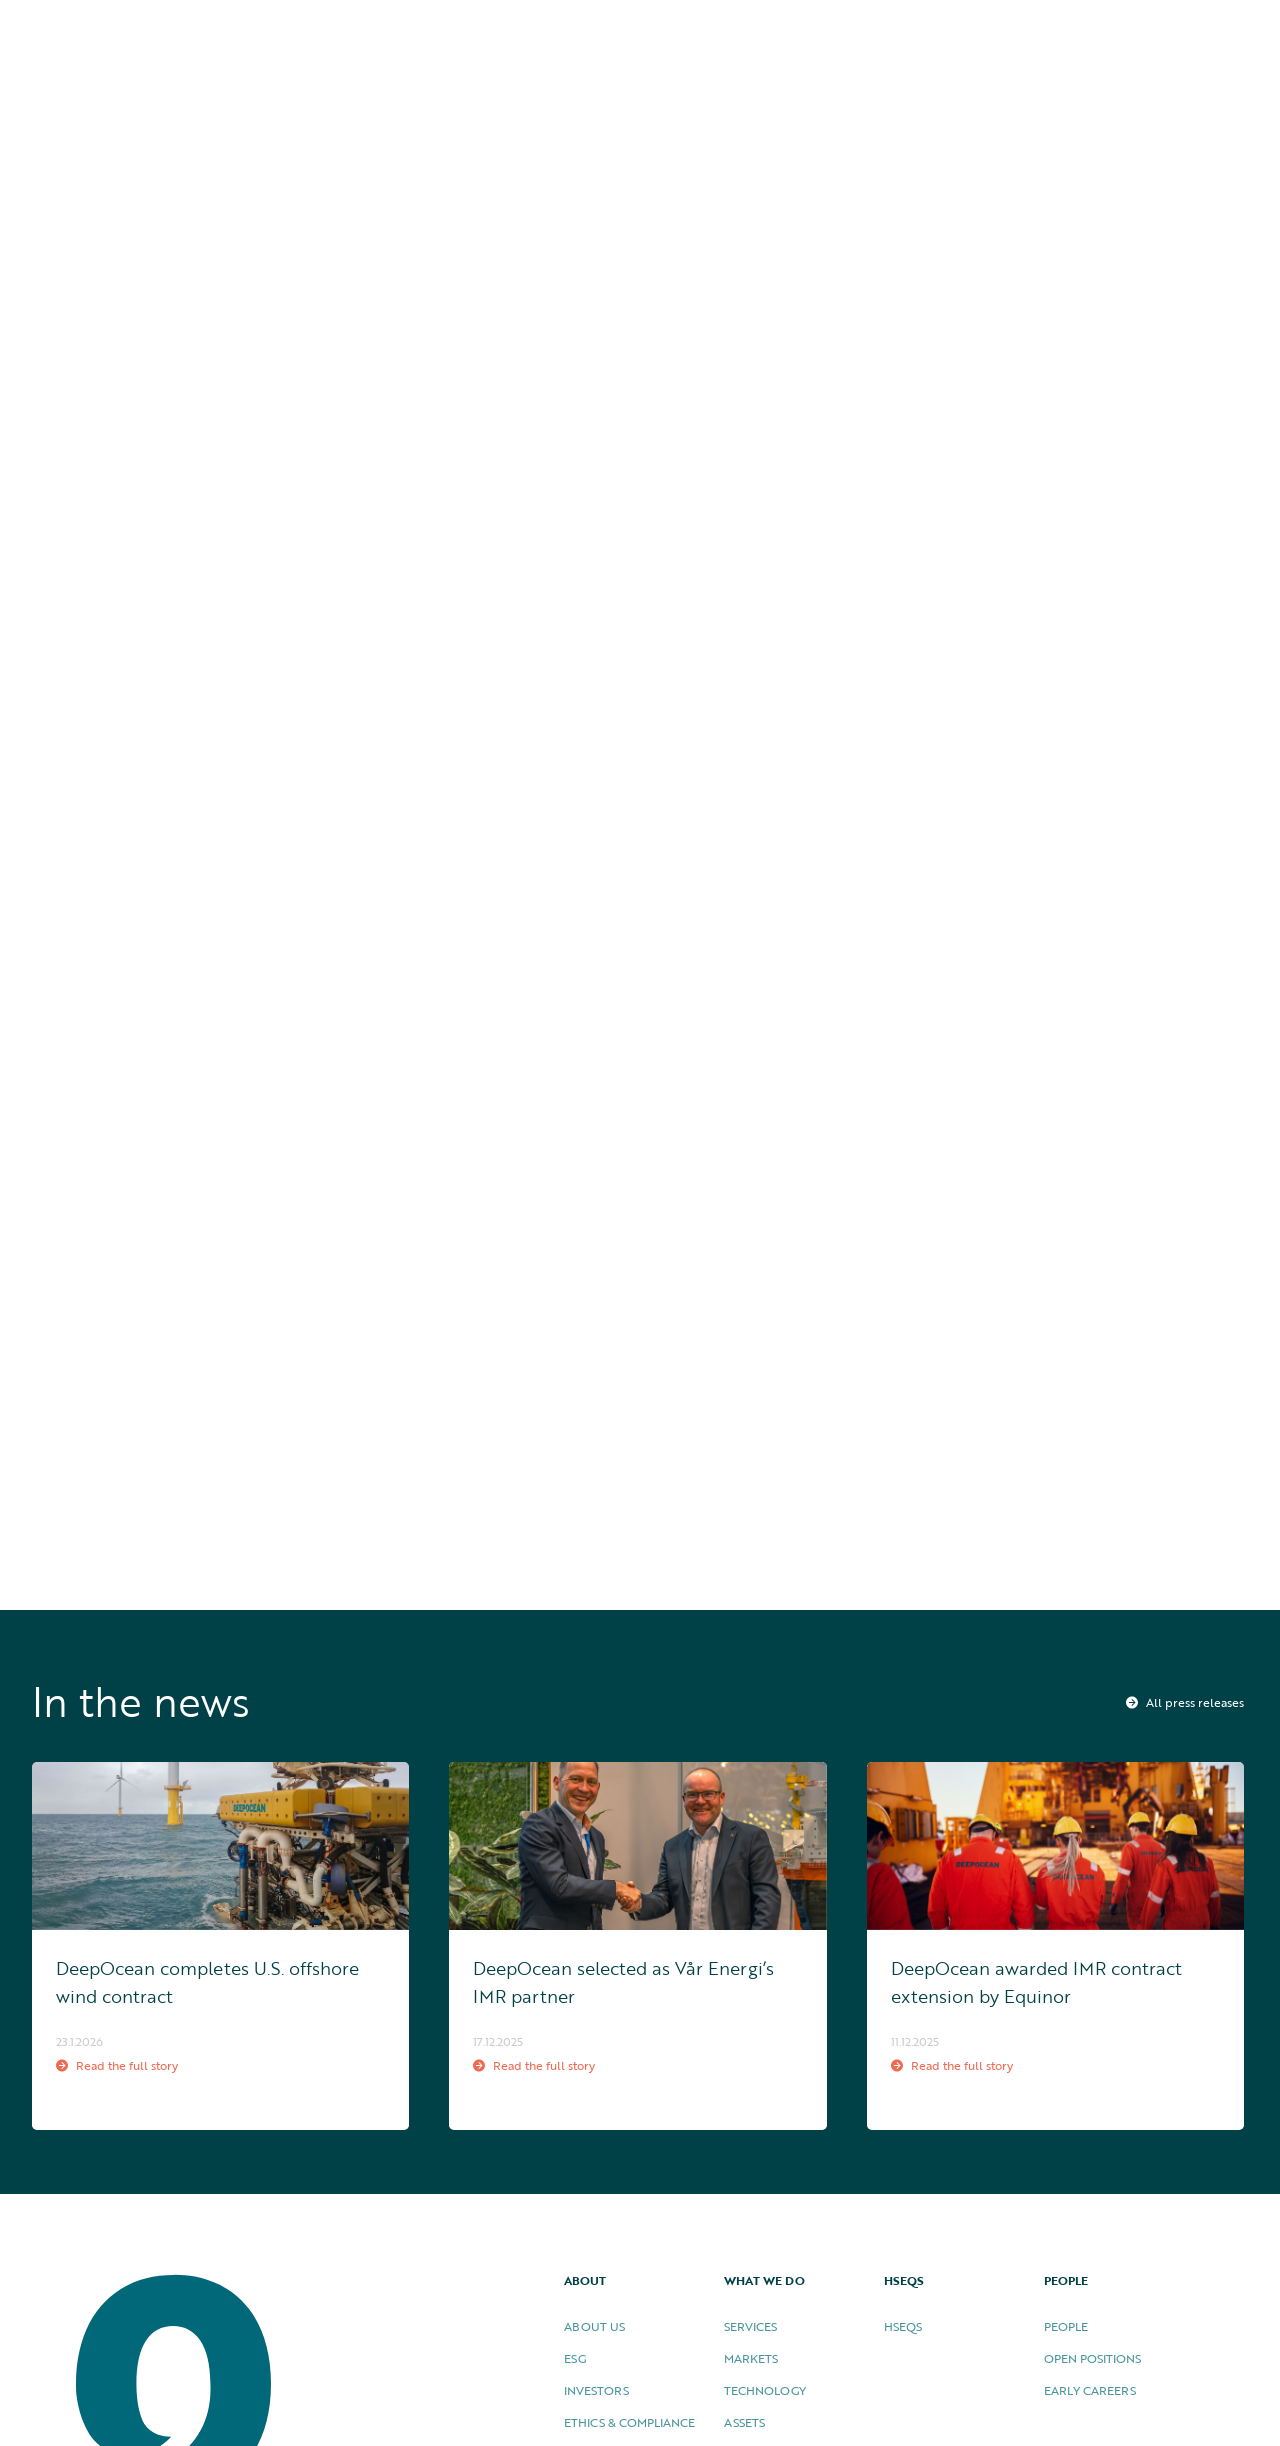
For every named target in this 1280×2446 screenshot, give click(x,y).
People (1066, 2326)
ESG (575, 2358)
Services (750, 2326)
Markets (751, 2358)
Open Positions (1092, 2358)
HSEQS (978, 32)
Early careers (1090, 2390)
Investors (596, 2390)
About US (594, 2326)
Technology (765, 2390)
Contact (1203, 32)
